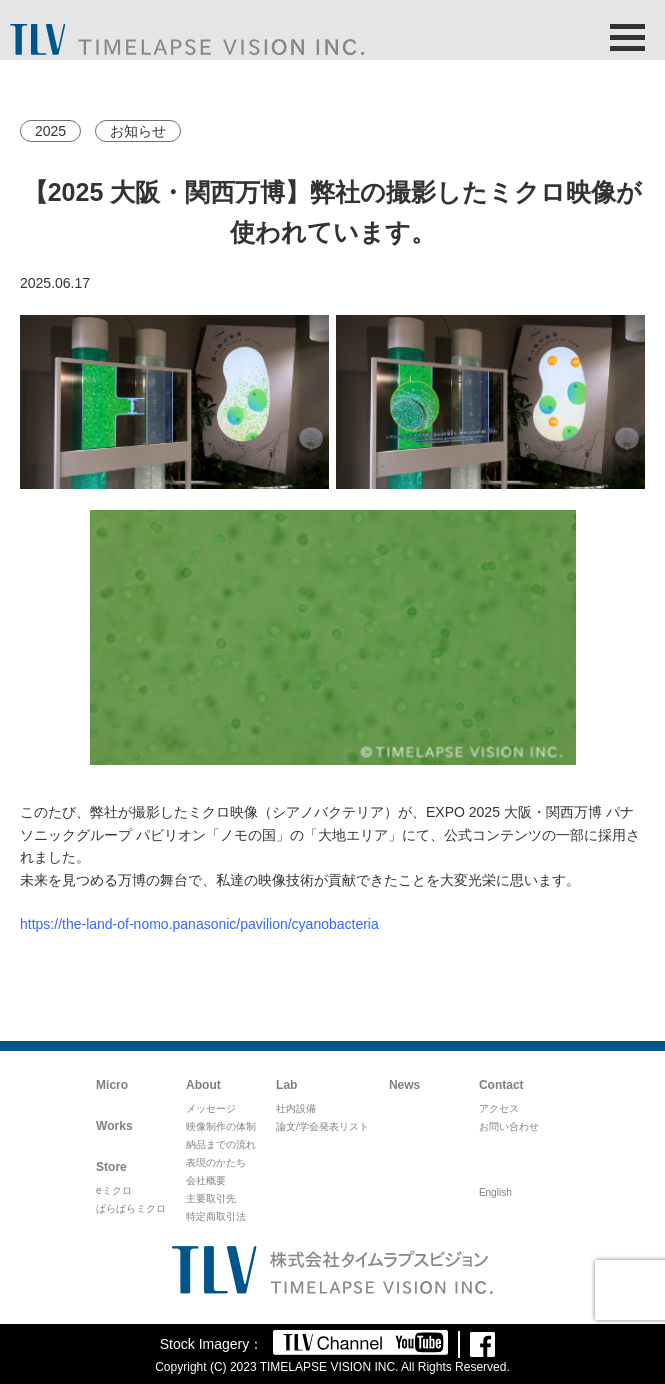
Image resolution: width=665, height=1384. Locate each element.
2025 (50, 131)
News (404, 1085)
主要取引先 (211, 1198)
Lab (286, 1085)
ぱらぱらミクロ (131, 1208)
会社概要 (206, 1180)
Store (111, 1167)
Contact (501, 1085)
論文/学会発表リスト (322, 1126)
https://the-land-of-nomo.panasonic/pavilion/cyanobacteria (199, 924)
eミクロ (114, 1190)
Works (114, 1126)
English (495, 1192)
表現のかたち (216, 1162)
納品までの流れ (221, 1144)
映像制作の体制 (221, 1126)
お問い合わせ (509, 1126)
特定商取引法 (216, 1216)
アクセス (499, 1108)
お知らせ (138, 131)
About (203, 1085)
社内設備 (296, 1108)
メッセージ (211, 1108)
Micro (112, 1085)
